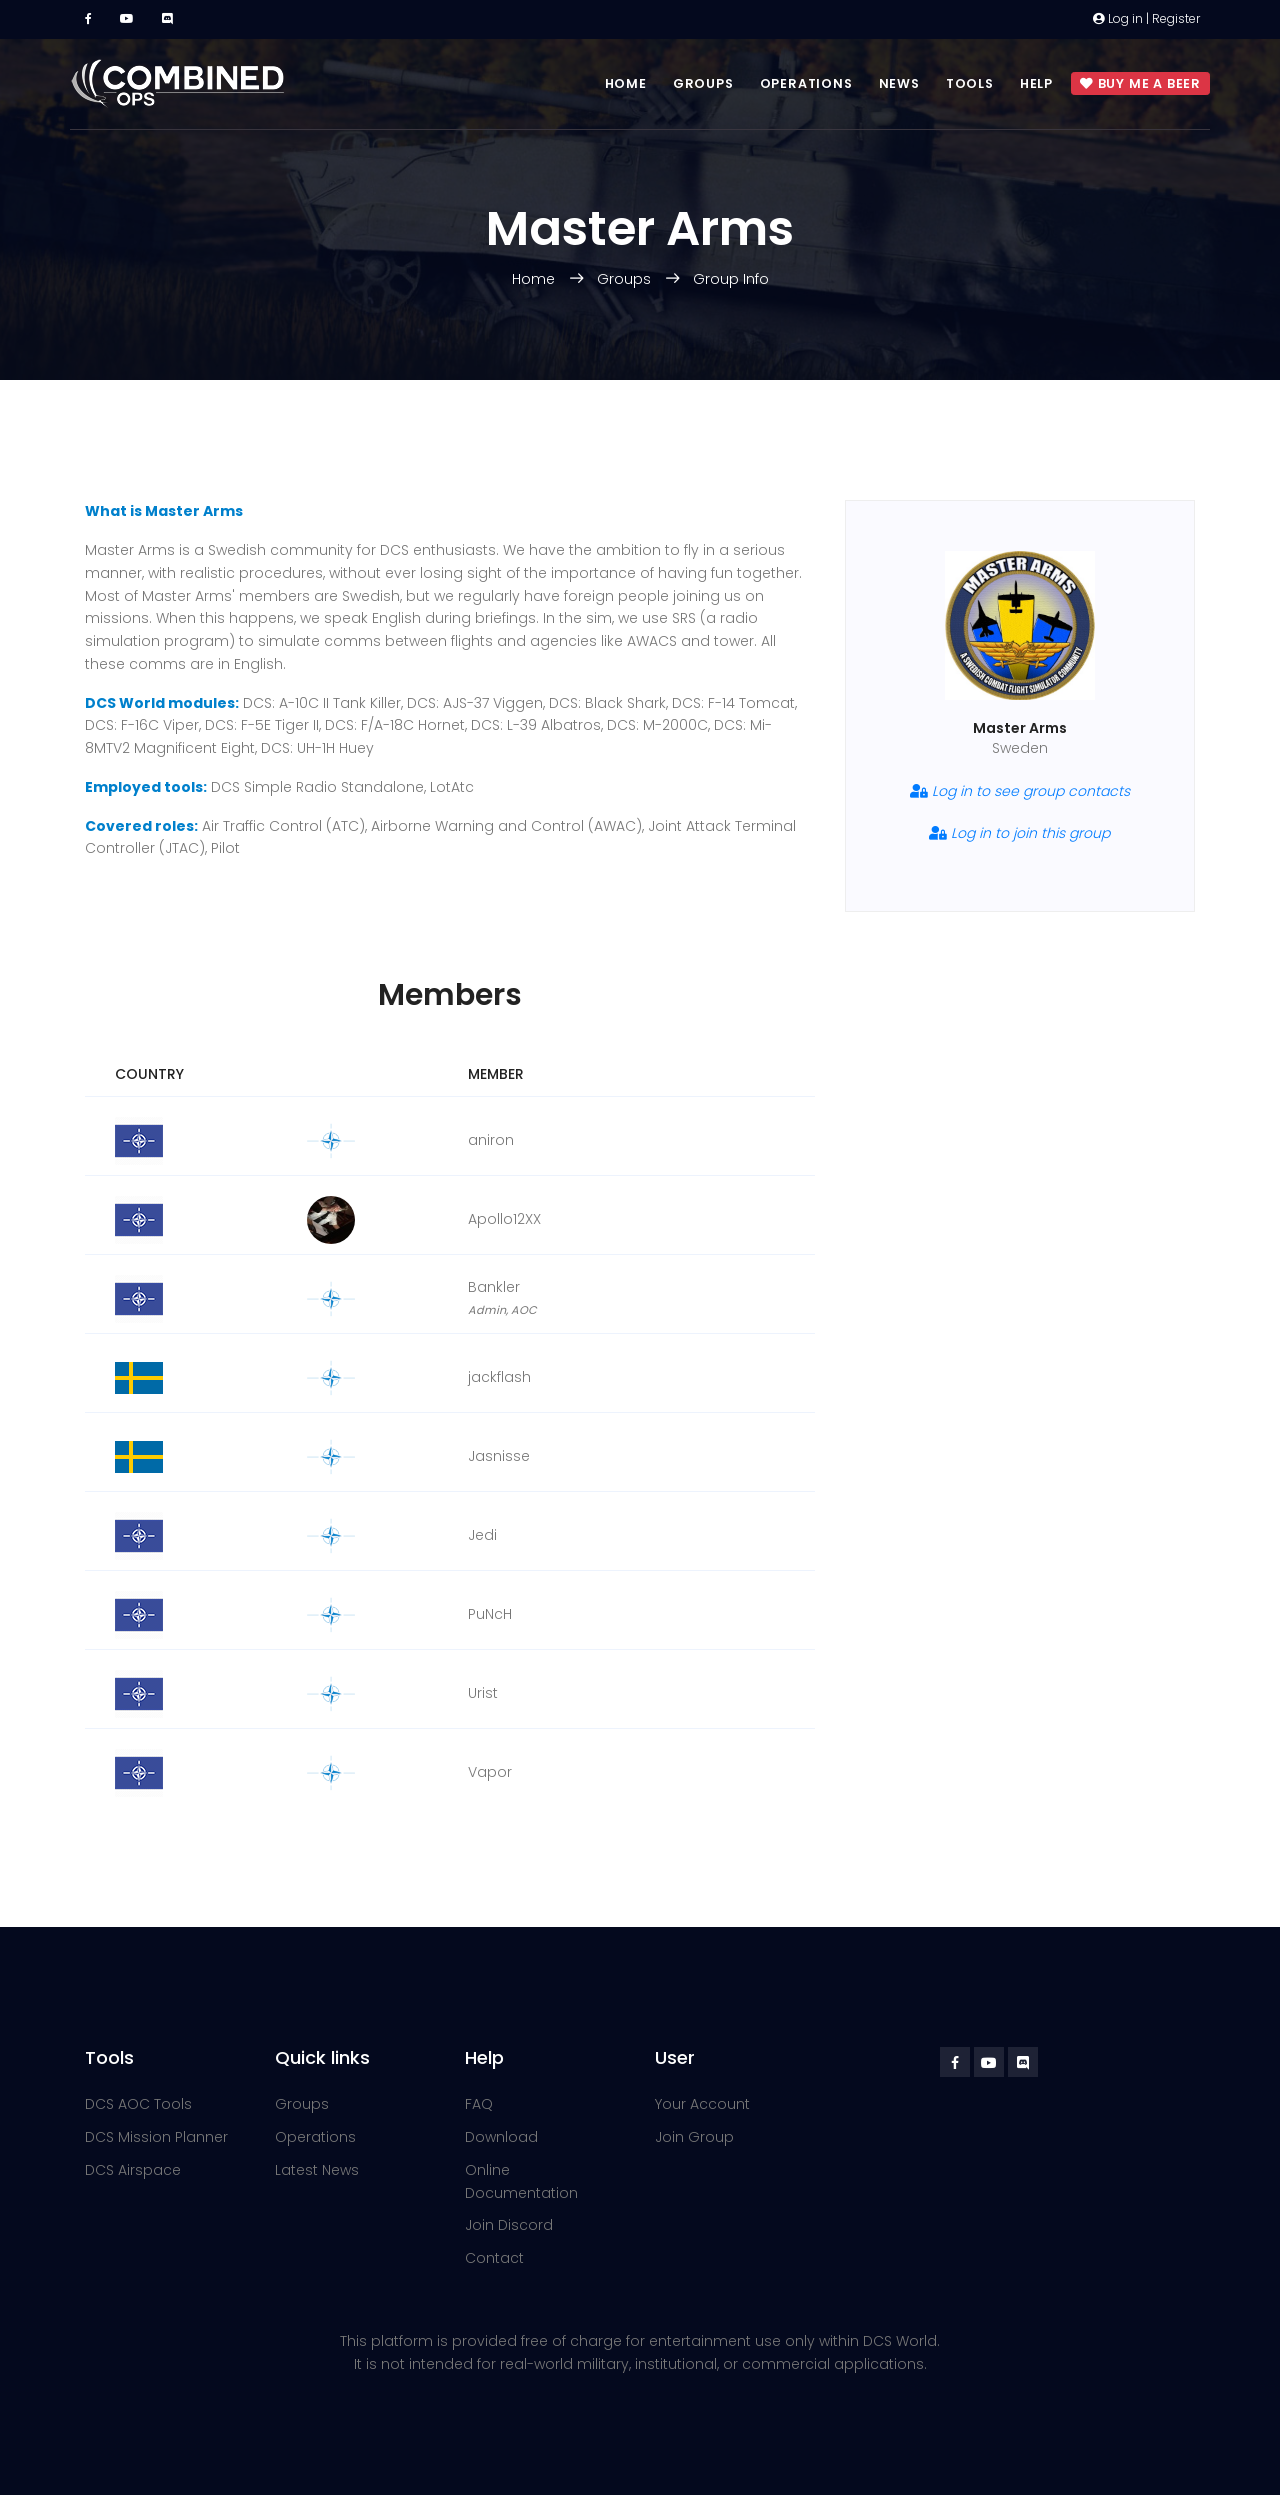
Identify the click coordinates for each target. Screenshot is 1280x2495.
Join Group (694, 2137)
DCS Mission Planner (156, 2137)
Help (1036, 83)
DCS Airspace (133, 2170)
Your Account (702, 2104)
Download (501, 2137)
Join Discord (509, 2225)
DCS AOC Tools (138, 2104)
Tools (970, 83)
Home (626, 83)
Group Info (731, 279)
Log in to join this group (1019, 833)
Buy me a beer (1140, 84)
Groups (703, 83)
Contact (494, 2258)
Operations (806, 83)
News (899, 83)
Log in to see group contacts (1020, 791)
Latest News (317, 2170)
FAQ (479, 2104)
